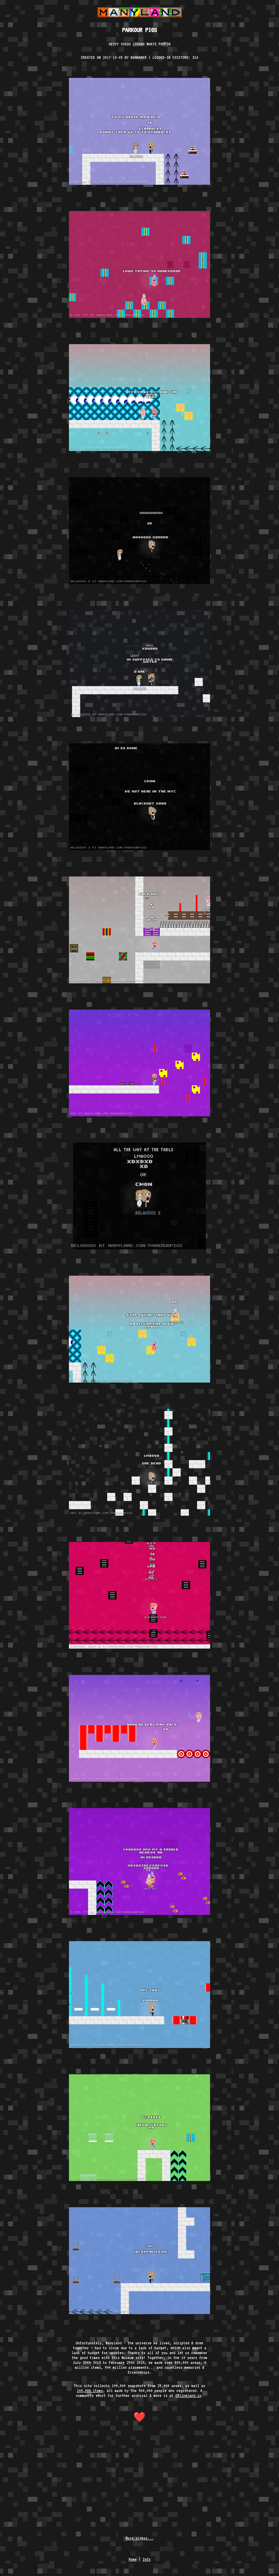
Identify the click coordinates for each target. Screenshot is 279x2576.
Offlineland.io (188, 2395)
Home (133, 2559)
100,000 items (90, 2390)
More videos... (139, 2537)
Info (147, 2559)
